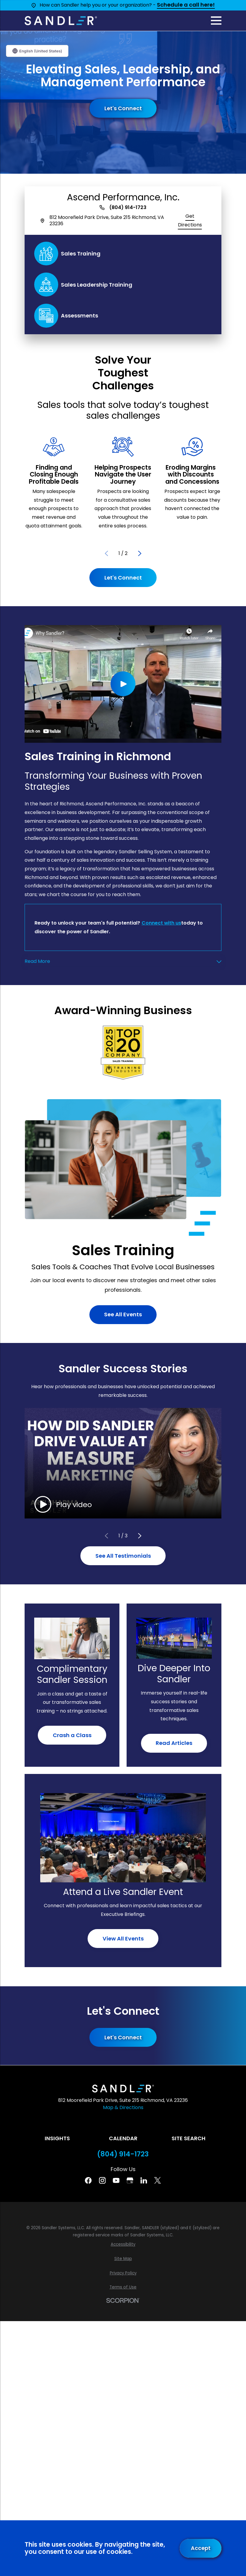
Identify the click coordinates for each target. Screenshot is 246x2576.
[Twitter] (157, 2180)
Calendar (123, 2138)
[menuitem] (123, 2244)
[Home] (61, 20)
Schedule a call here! (186, 5)
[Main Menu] (216, 20)
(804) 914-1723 (127, 207)
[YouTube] (116, 2180)
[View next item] (139, 553)
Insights (57, 2138)
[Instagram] (102, 2180)
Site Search (189, 2138)
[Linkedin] (143, 2180)
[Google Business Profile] (130, 2180)
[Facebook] (88, 2180)
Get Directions (190, 220)
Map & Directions (123, 2107)
